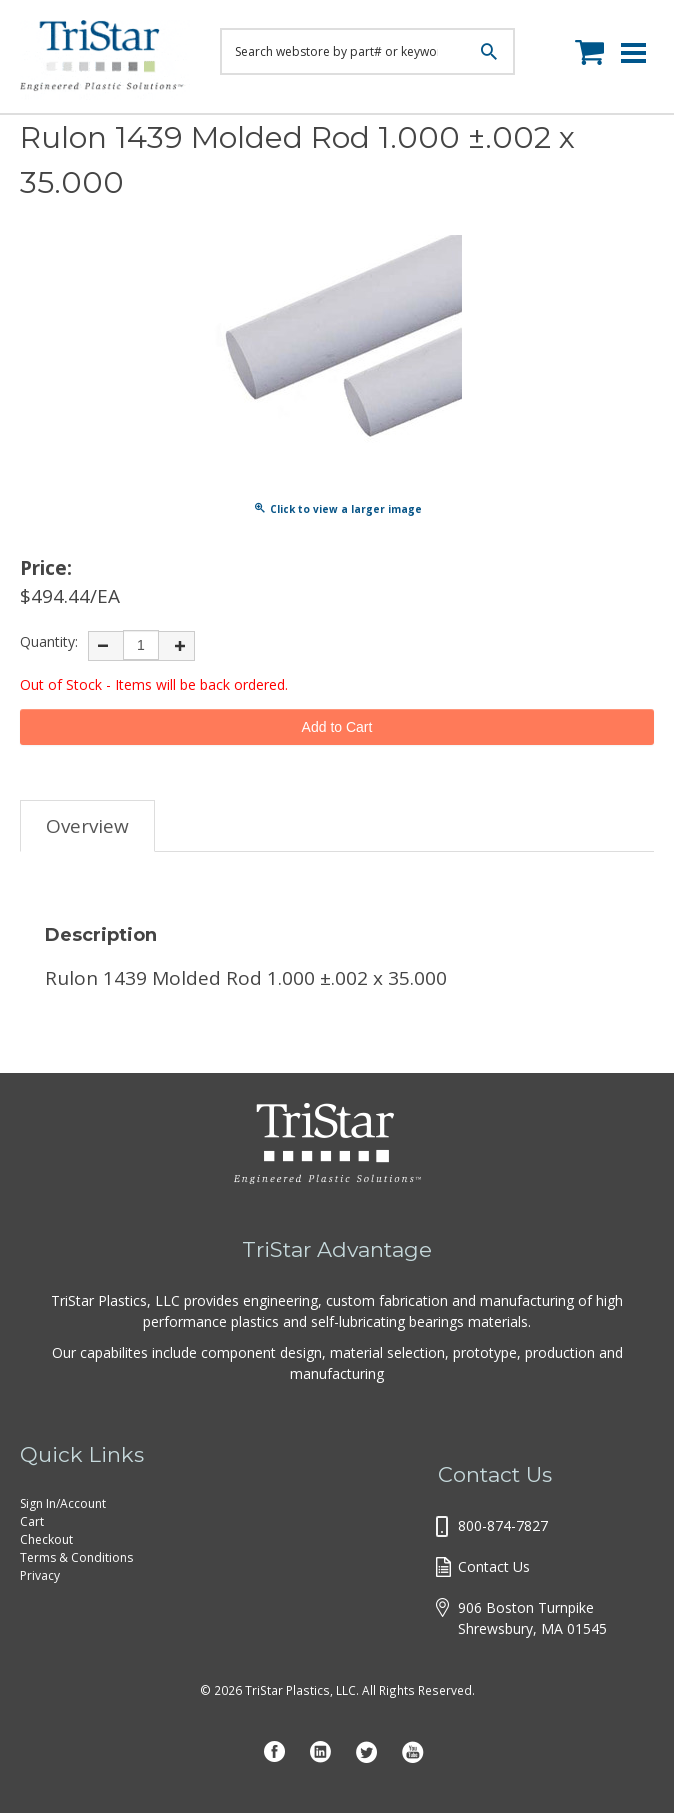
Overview (87, 826)
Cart (32, 1521)
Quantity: (49, 641)
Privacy (40, 1575)
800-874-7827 (503, 1525)
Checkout (46, 1539)
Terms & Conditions (76, 1557)
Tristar (105, 60)
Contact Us (494, 1566)
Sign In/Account (63, 1503)
